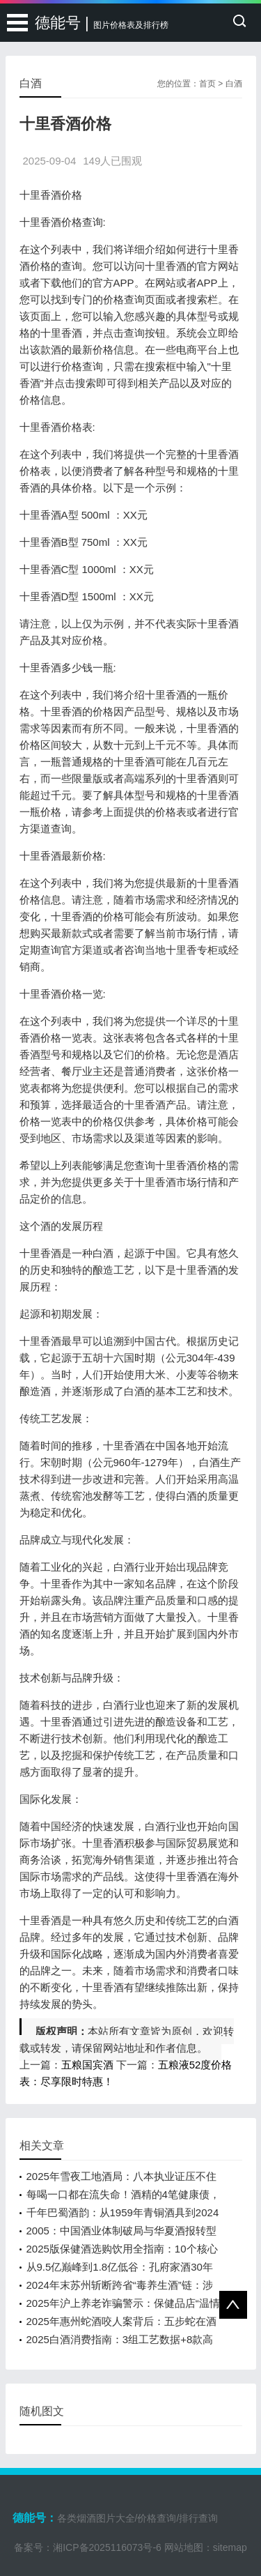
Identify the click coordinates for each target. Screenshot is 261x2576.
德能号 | (101, 22)
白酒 (234, 84)
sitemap (230, 2547)
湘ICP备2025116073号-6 (107, 2547)
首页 (207, 84)
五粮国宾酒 (87, 2065)
